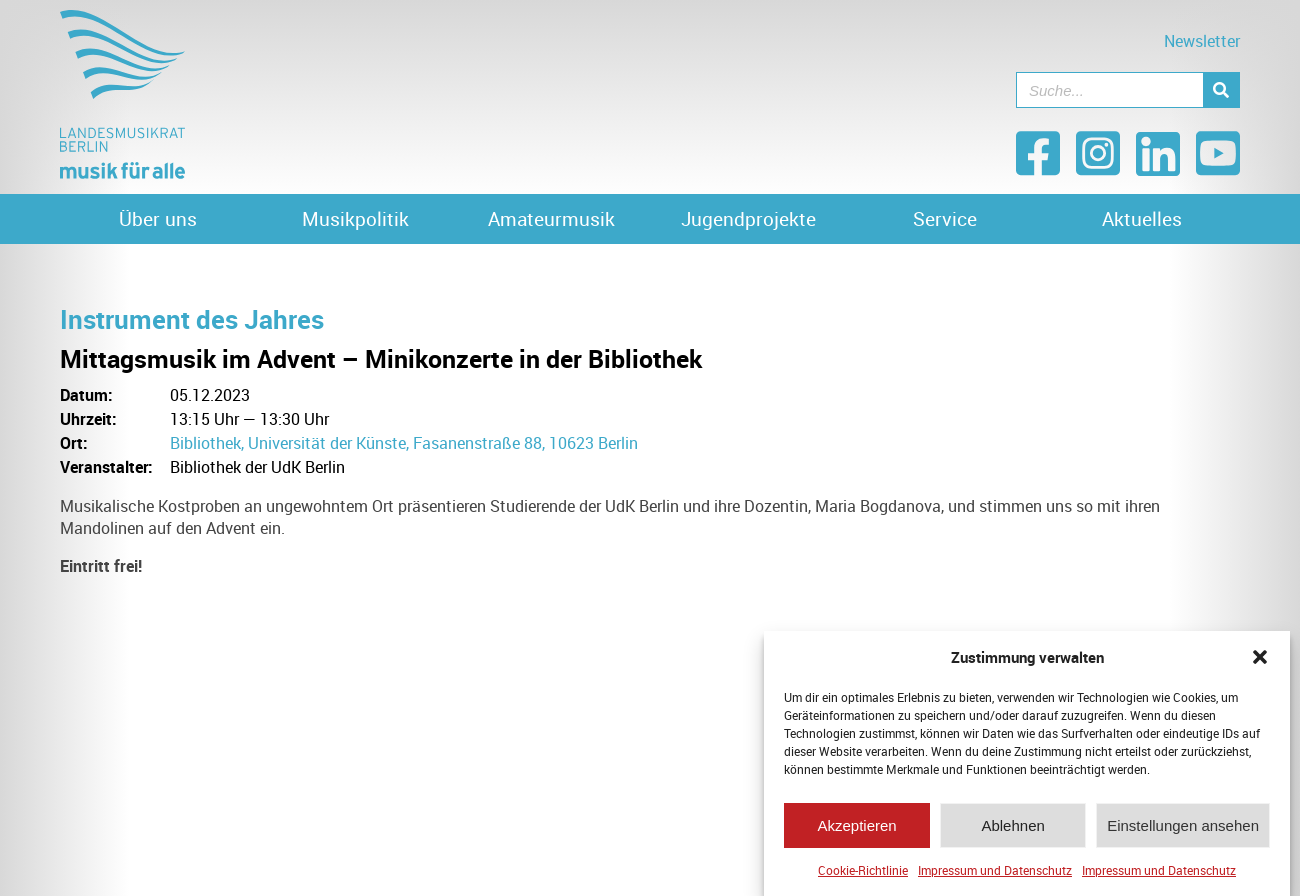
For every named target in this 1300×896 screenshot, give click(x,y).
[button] (1260, 662)
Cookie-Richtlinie (863, 875)
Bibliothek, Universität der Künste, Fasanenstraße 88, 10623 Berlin (404, 443)
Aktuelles (1142, 219)
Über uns (158, 219)
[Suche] (1221, 90)
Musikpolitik (355, 219)
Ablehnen (1012, 829)
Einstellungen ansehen (1183, 829)
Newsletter (1202, 41)
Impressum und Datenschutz (995, 875)
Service (945, 219)
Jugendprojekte (748, 219)
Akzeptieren (856, 829)
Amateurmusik (551, 219)
